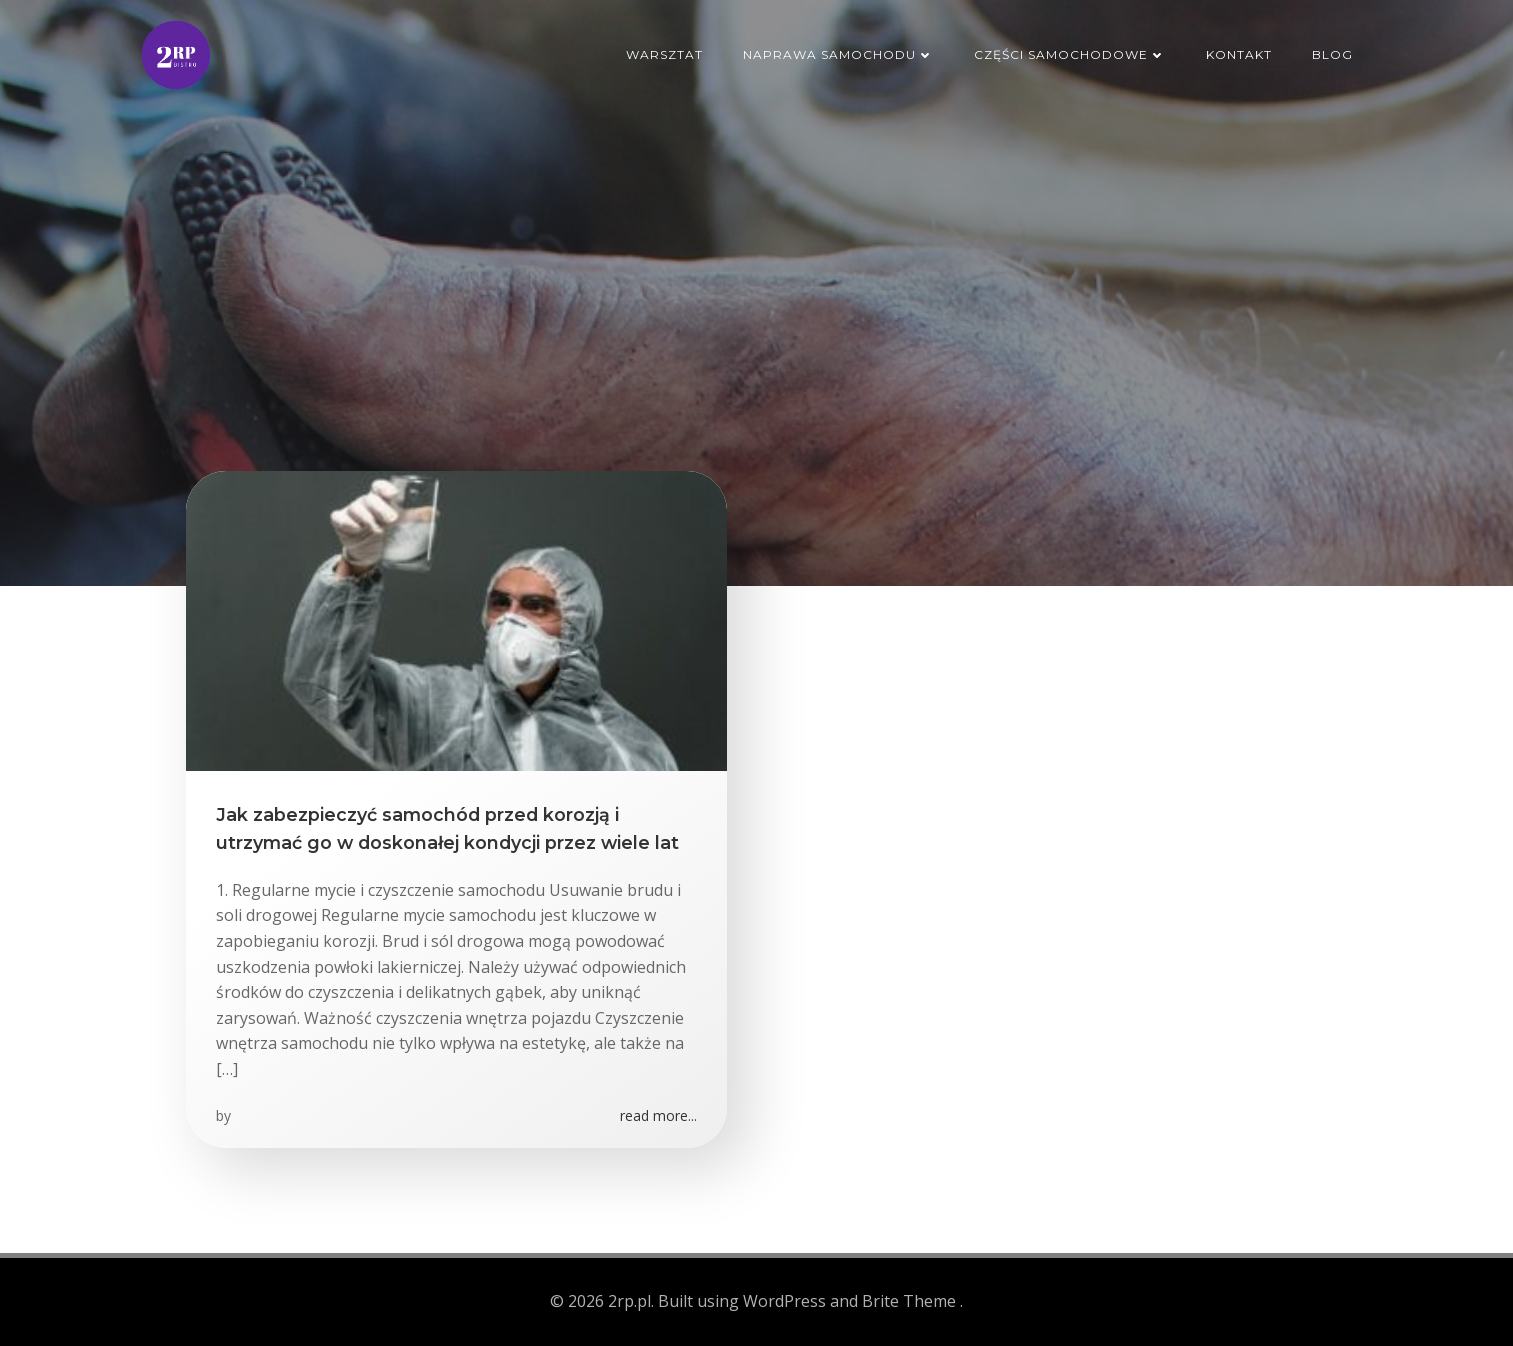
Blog (1332, 54)
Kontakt (1239, 54)
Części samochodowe (1070, 54)
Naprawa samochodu (838, 54)
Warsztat (664, 54)
